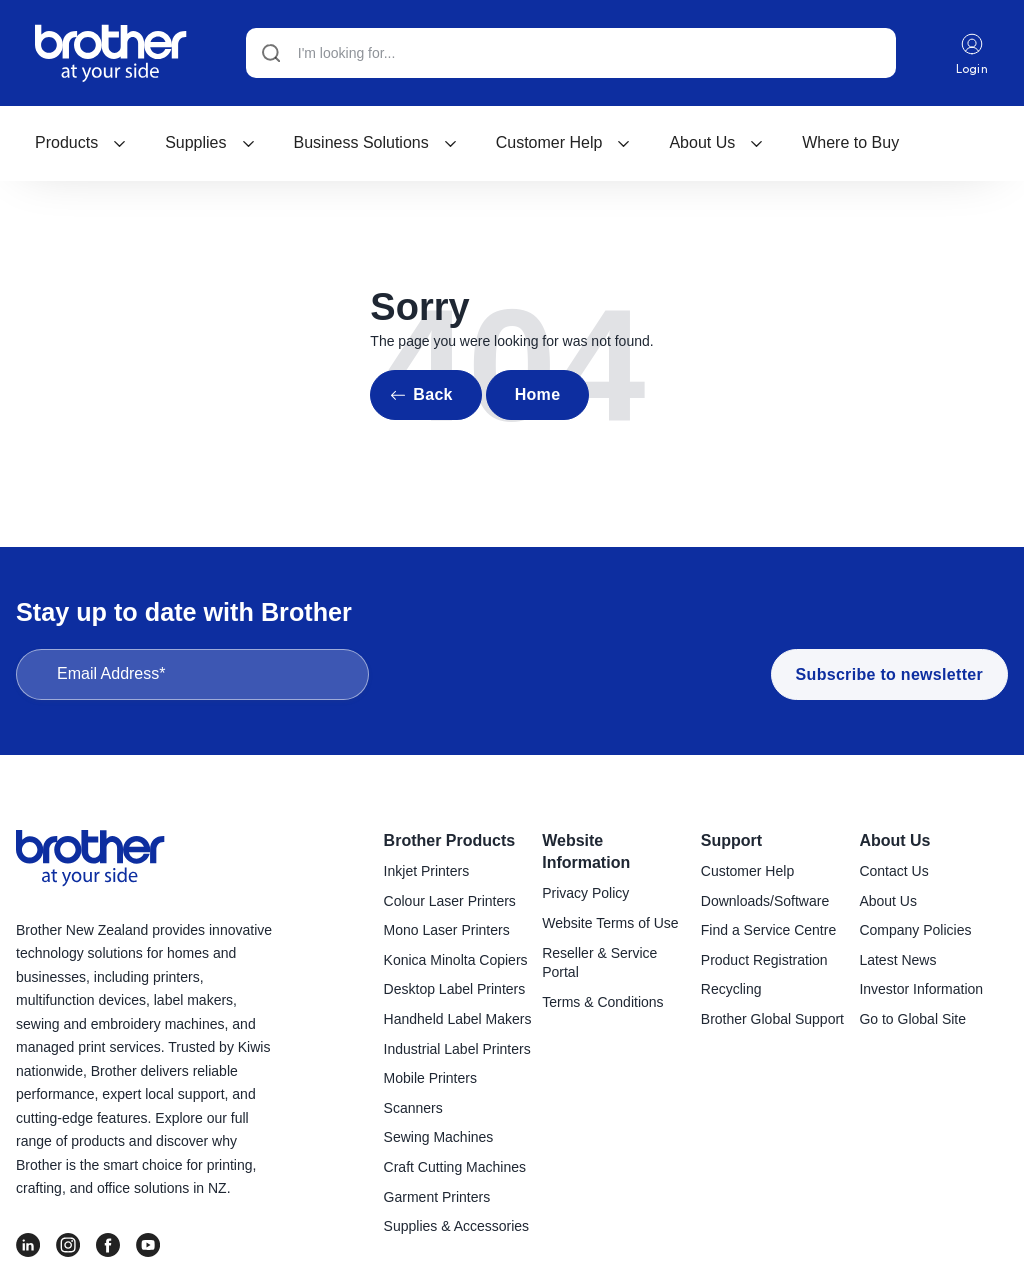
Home (538, 394)
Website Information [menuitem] (586, 851)
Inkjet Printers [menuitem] (427, 871)
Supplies (210, 142)
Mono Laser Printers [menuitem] (447, 930)
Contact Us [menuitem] (893, 871)
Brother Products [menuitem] (450, 840)
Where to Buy (850, 142)
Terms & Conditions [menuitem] (602, 1002)
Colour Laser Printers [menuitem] (450, 901)
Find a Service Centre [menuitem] (768, 930)
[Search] (571, 53)
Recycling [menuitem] (731, 989)
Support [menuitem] (731, 840)
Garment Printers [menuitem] (437, 1197)
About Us (716, 142)
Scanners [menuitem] (413, 1108)
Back (432, 394)
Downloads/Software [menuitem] (765, 901)
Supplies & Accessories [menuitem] (457, 1226)
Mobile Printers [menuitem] (430, 1078)
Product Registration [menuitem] (764, 960)
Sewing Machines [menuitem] (439, 1137)
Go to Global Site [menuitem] (912, 1019)
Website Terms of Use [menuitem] (610, 923)
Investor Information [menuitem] (921, 989)
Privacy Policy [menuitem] (585, 893)
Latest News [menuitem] (897, 960)
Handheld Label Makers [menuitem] (458, 1019)
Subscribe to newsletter (889, 674)
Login (972, 53)
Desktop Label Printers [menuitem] (455, 989)
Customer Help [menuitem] (747, 871)
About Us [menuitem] (894, 840)
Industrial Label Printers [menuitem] (457, 1049)
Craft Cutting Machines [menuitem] (455, 1167)
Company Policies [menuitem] (915, 930)
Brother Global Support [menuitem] (772, 1019)
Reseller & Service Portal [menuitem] (599, 963)
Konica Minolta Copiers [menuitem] (456, 960)
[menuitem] (81, 143)
